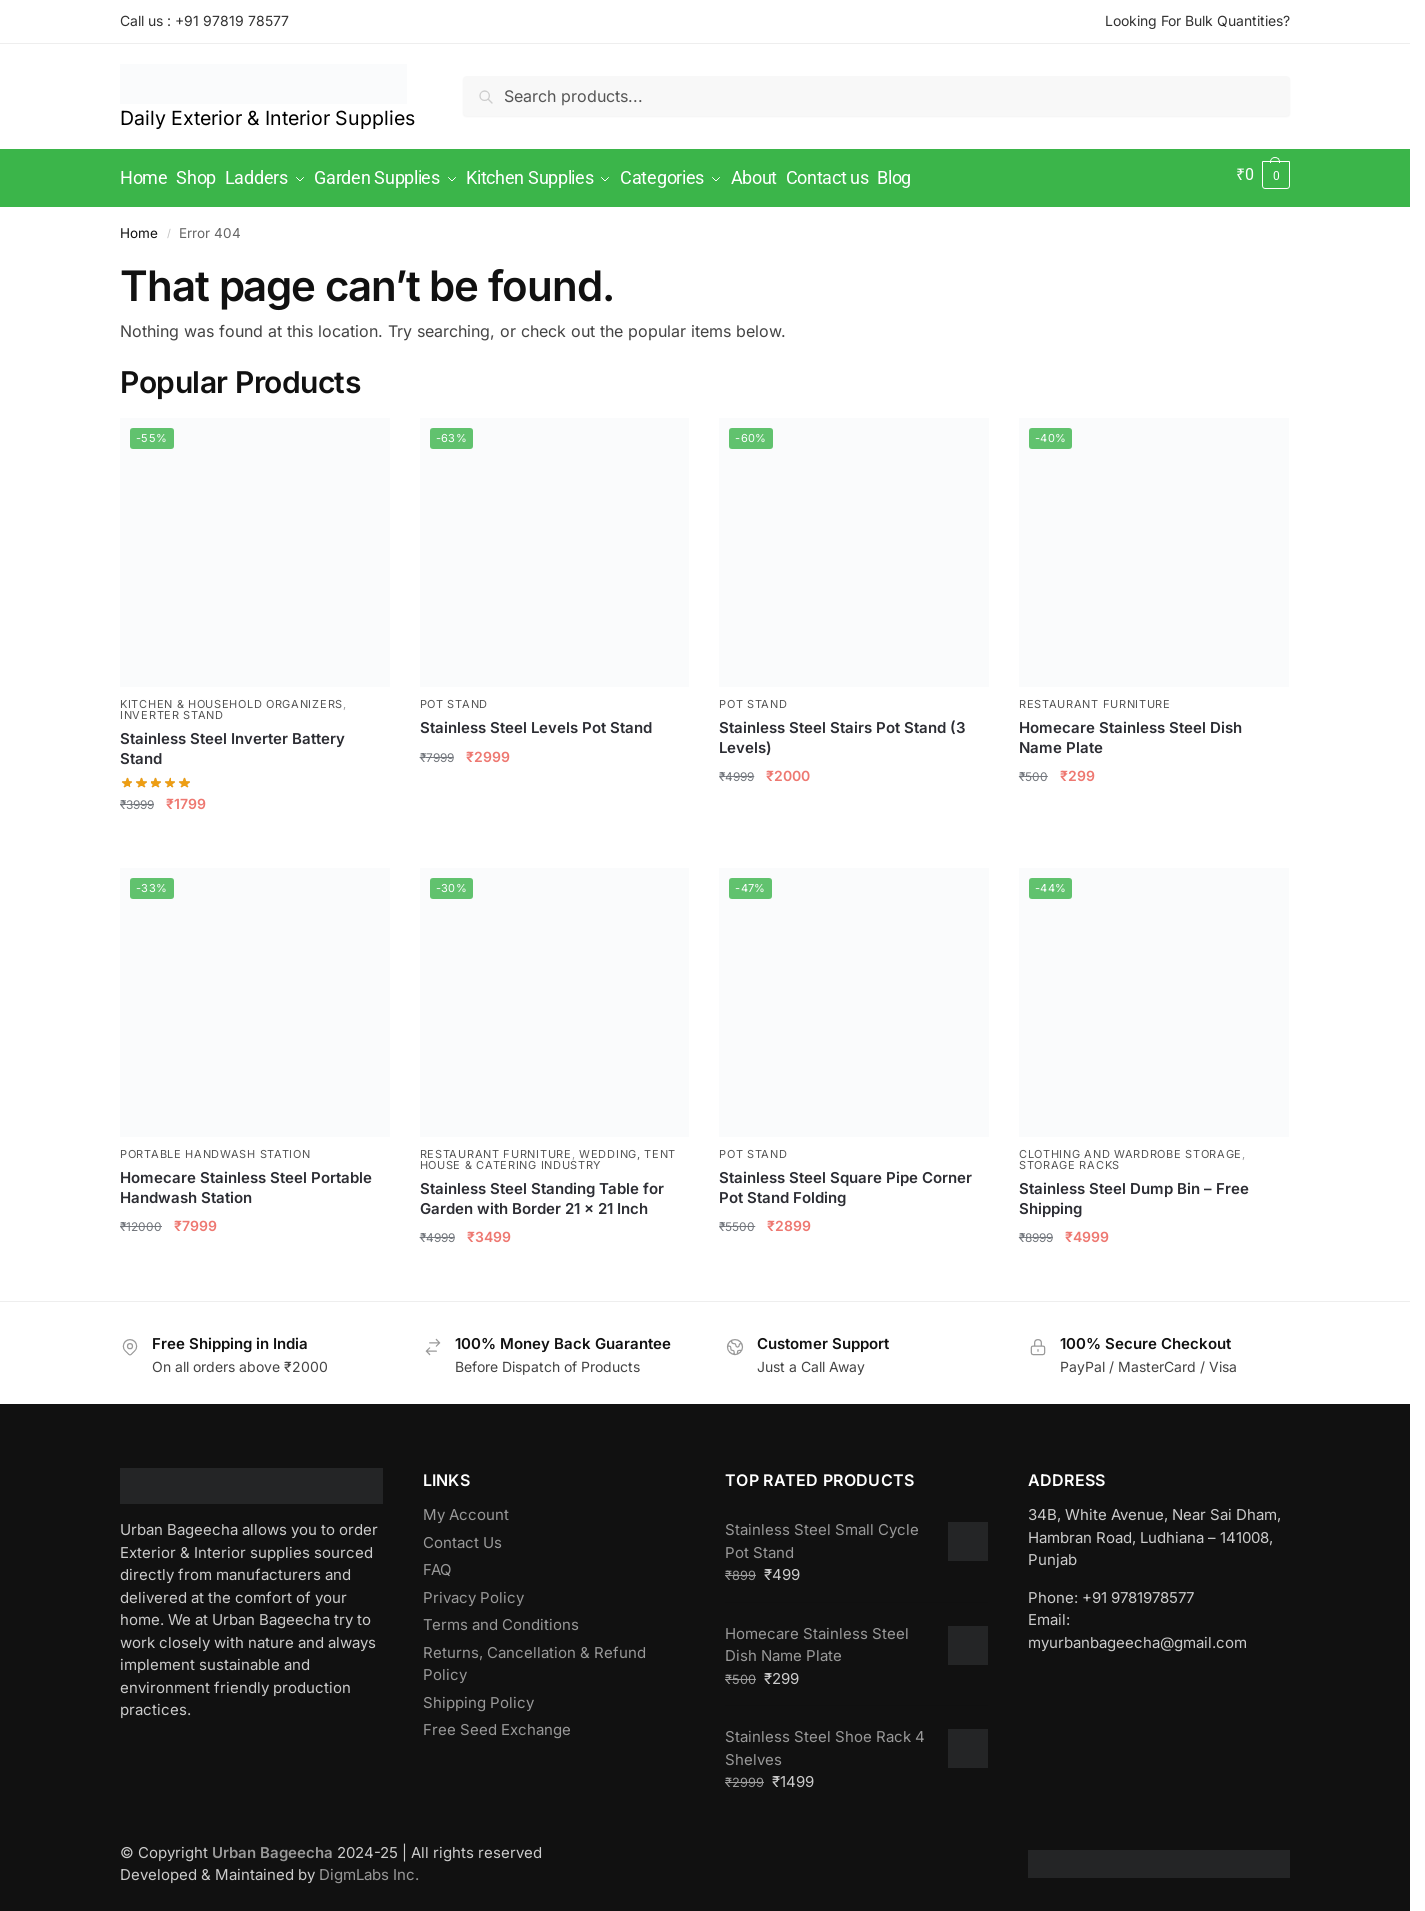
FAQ (437, 1562)
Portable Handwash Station (215, 1147)
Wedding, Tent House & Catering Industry (548, 1152)
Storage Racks (1069, 1158)
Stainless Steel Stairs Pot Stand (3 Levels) (842, 730)
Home (139, 226)
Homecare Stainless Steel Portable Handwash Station (246, 1180)
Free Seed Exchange (497, 1722)
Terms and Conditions (501, 1617)
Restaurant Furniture (1095, 697)
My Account (466, 1507)
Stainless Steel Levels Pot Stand (536, 720)
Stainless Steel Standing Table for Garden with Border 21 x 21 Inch (542, 1191)
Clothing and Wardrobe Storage (1130, 1147)
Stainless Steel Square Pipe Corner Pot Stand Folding (845, 1180)
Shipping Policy (478, 1694)
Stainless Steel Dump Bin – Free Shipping (1134, 1191)
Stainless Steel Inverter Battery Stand (232, 741)
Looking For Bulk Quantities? (1197, 20)
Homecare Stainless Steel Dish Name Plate (1130, 730)
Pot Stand (454, 697)
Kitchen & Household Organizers (231, 697)
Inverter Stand (172, 708)
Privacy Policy (473, 1589)
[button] (1263, 175)
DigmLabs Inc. (369, 1867)
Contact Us (462, 1534)
